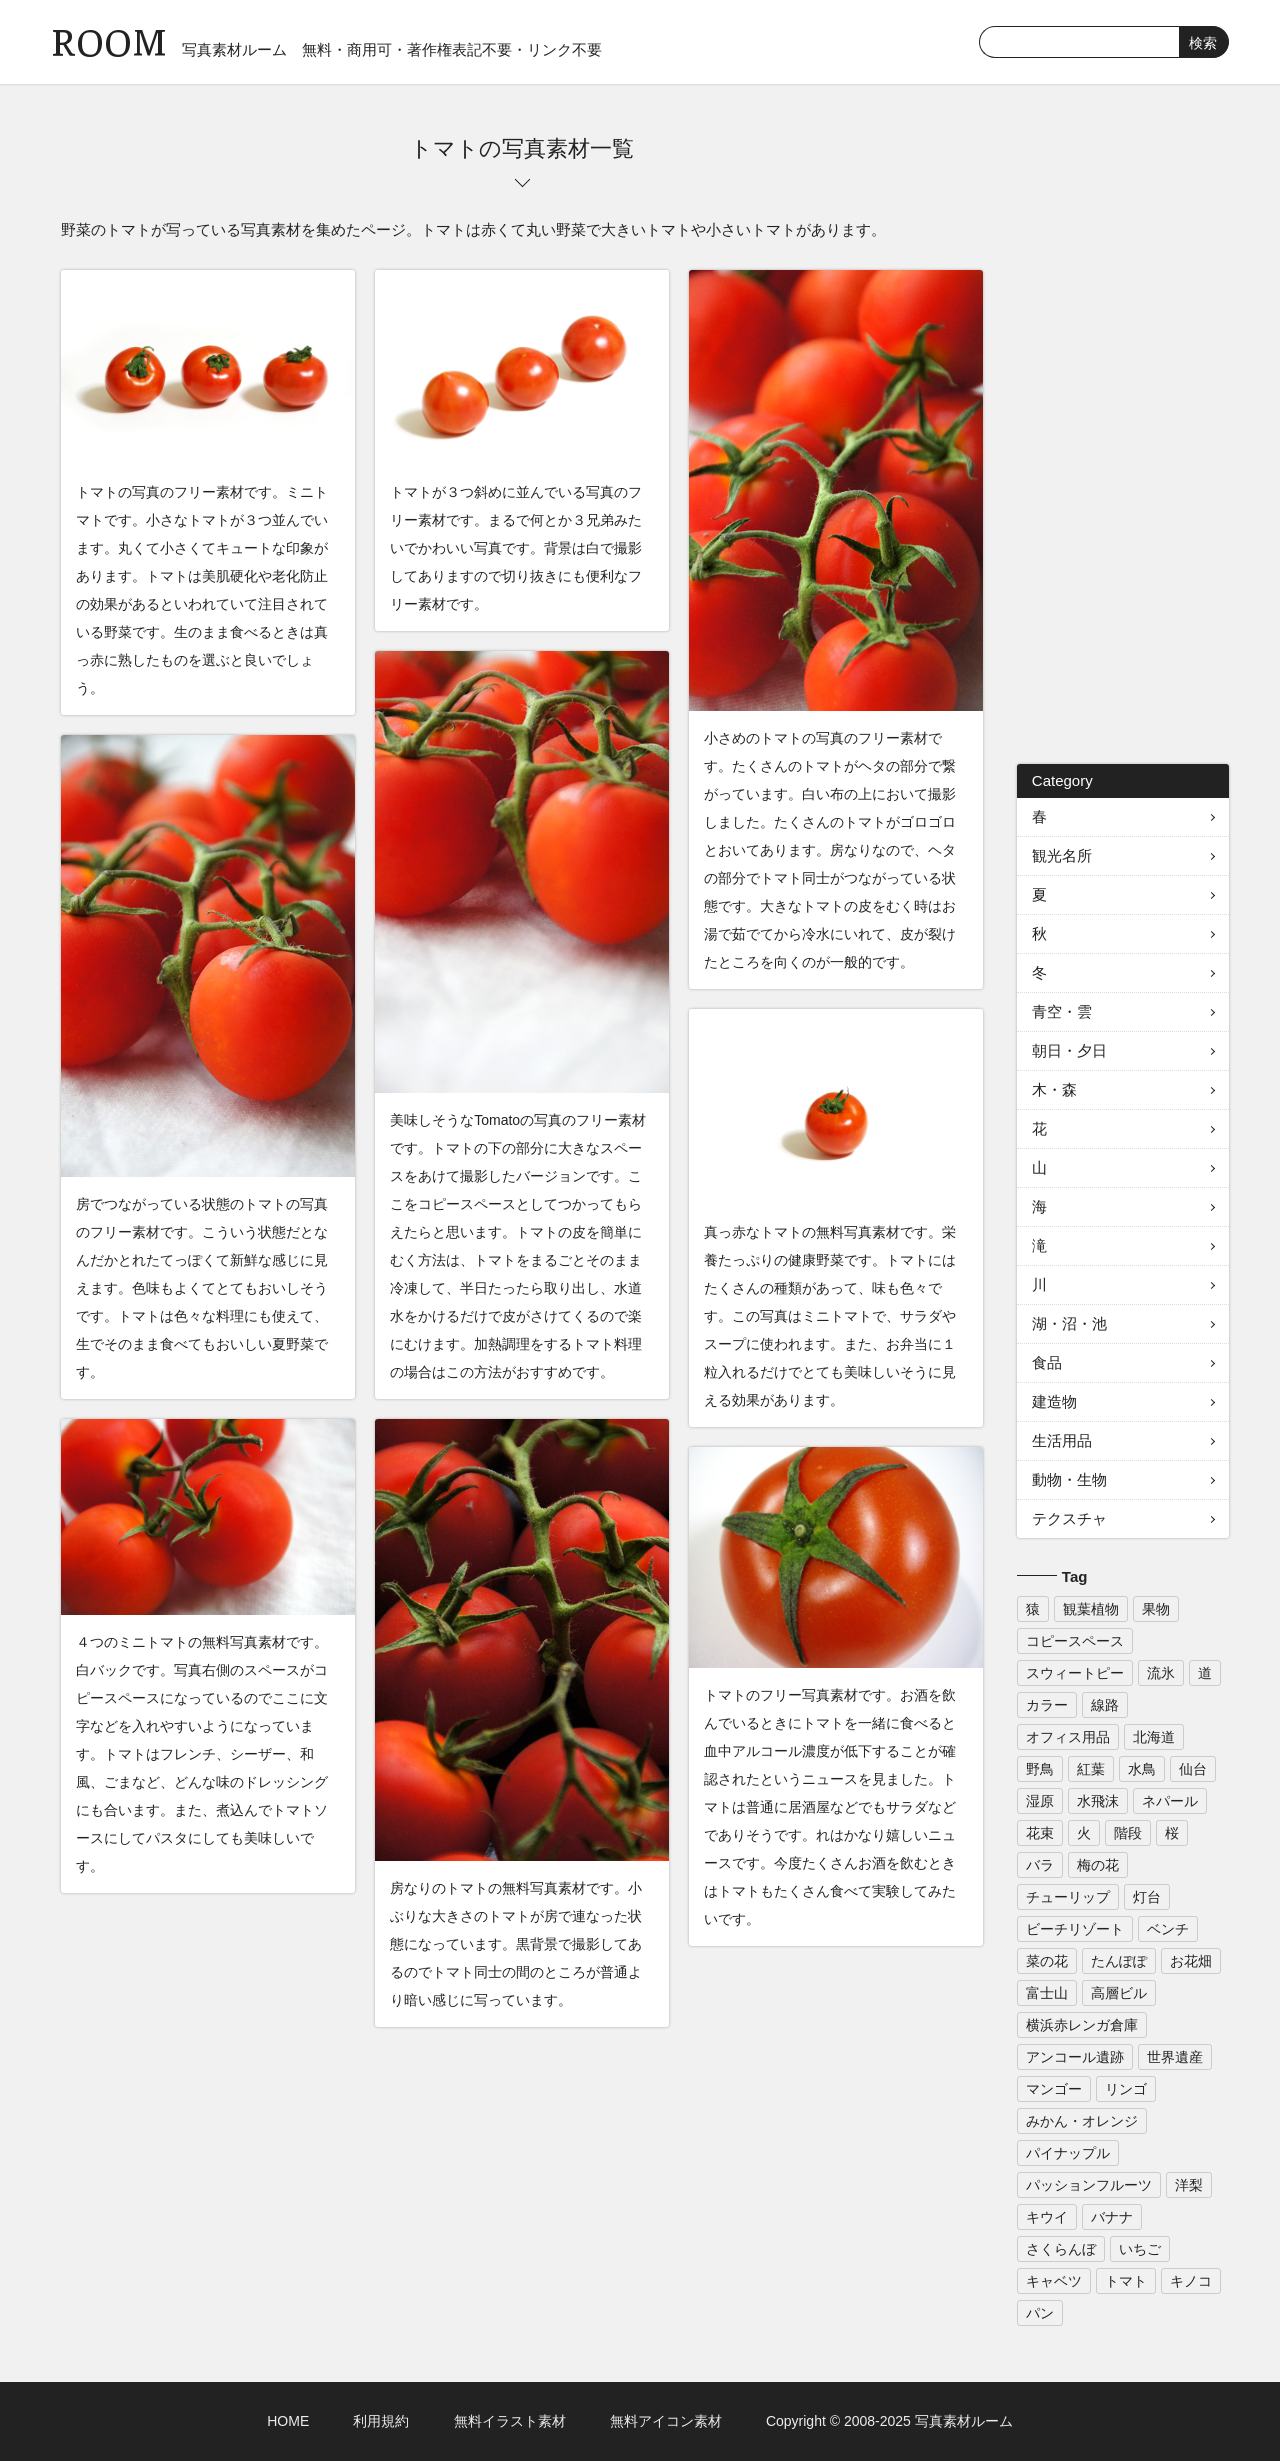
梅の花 (1098, 1865)
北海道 (1154, 1737)
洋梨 (1189, 2185)
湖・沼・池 (1069, 1323)
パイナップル (1068, 2153)
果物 (1156, 1609)
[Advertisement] (1123, 434)
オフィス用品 (1068, 1737)
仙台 (1193, 1769)
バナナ (1112, 2217)
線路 (1105, 1705)
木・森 (1054, 1089)
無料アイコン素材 (666, 2421)
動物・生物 (1069, 1479)
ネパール (1170, 1801)
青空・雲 (1062, 1011)
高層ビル (1119, 1993)
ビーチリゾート (1075, 1929)
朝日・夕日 (1069, 1050)
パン (1040, 2313)
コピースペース (1075, 1641)
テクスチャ (1069, 1518)
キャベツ (1054, 2281)
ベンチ (1168, 1929)
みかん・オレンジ (1082, 2121)
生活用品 (1062, 1440)
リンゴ (1126, 2089)
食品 (1047, 1362)
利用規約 (381, 2421)
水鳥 (1142, 1769)
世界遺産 (1175, 2057)
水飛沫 (1098, 1801)
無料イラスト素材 (510, 2421)
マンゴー (1054, 2089)
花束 (1040, 1833)
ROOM (109, 39)
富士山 (1047, 1993)
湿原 (1040, 1801)
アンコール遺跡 (1075, 2057)
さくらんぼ (1061, 2249)
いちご (1140, 2249)
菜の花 (1047, 1961)
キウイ (1047, 2217)
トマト (1126, 2281)
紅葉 (1091, 1769)
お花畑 (1191, 1961)
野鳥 (1040, 1769)
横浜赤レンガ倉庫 (1082, 2025)
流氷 (1161, 1673)
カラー (1047, 1705)
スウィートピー (1075, 1673)
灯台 (1147, 1897)
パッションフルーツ (1089, 2185)
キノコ (1191, 2281)
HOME (288, 2421)
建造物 (1054, 1401)
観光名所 (1062, 855)
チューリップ (1068, 1897)
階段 (1128, 1833)
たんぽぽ (1119, 1961)
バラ (1040, 1865)
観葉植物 (1091, 1609)
